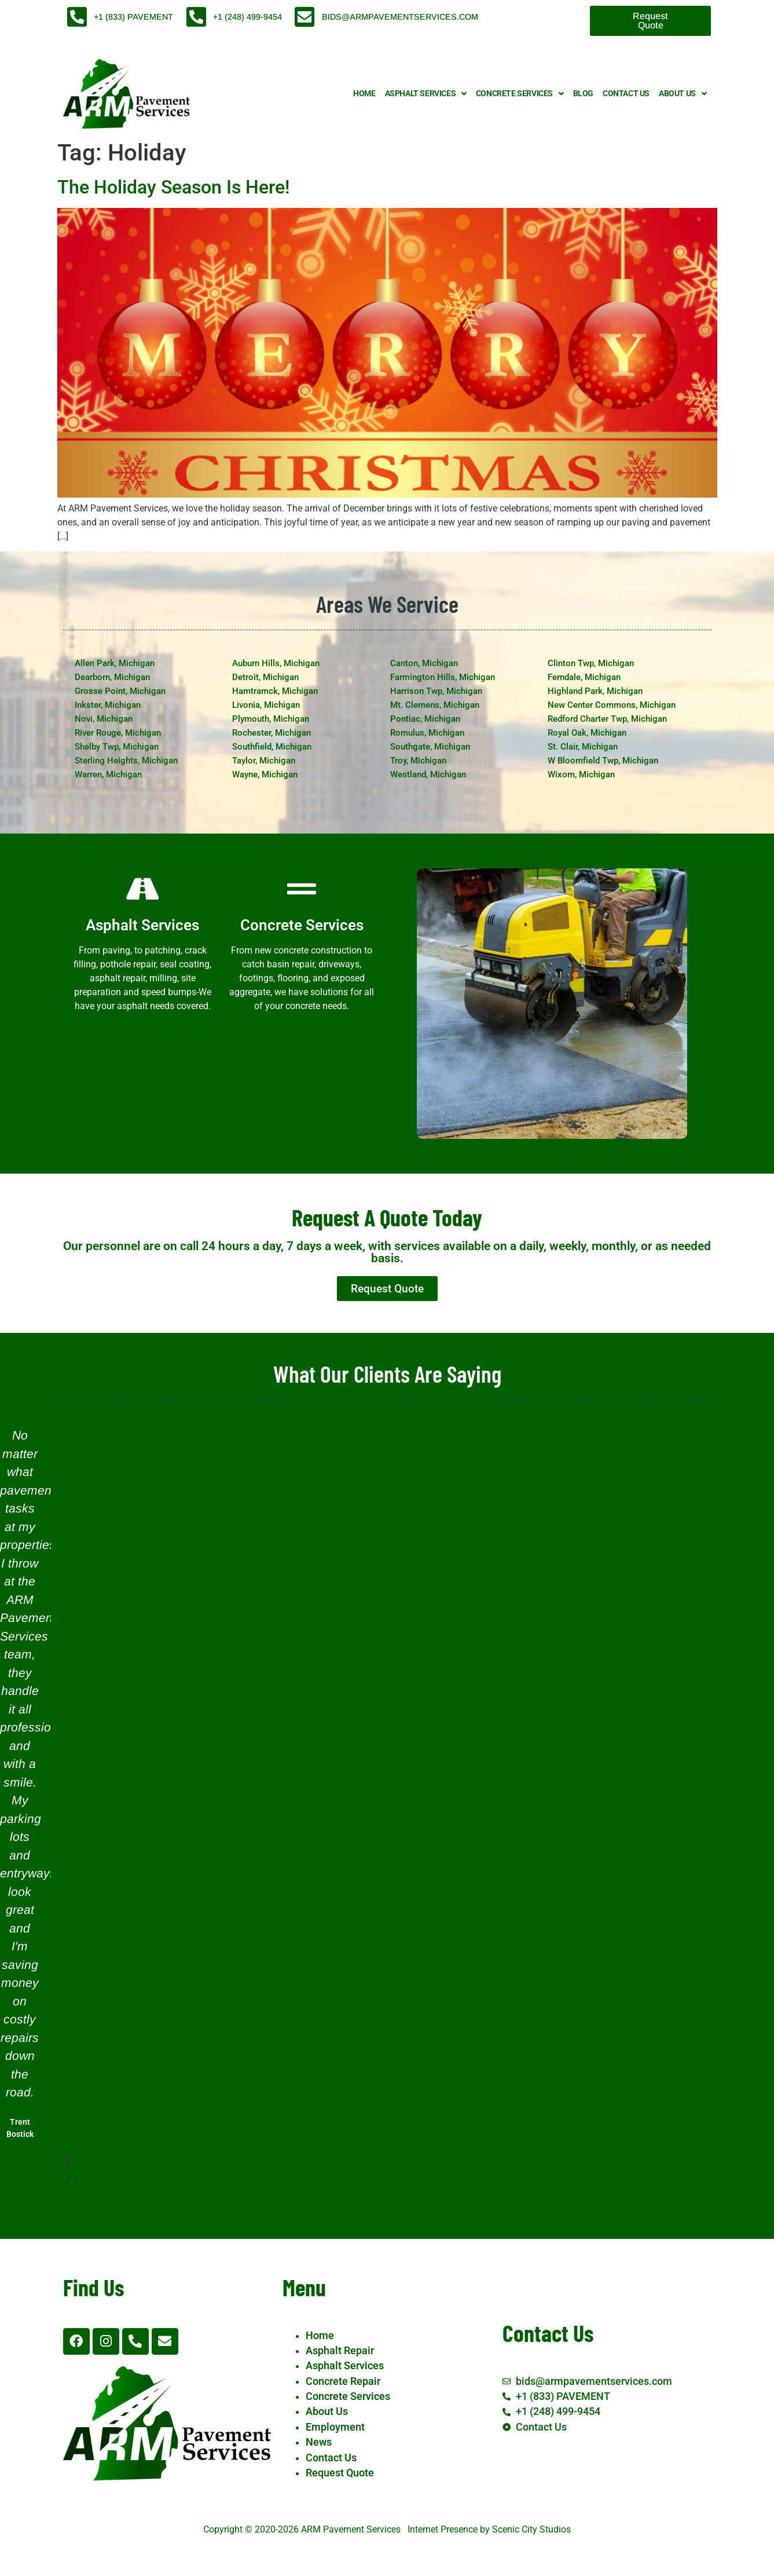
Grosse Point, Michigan (120, 691)
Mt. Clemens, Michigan (434, 705)
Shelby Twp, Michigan (117, 746)
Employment (335, 2427)
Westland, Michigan (428, 774)
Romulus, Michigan (427, 733)
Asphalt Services (426, 94)
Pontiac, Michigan (425, 719)
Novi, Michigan (104, 719)
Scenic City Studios (531, 2529)
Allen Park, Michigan (115, 663)
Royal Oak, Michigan (587, 733)
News (319, 2442)
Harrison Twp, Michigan (436, 691)
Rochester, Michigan (271, 733)
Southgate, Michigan (430, 746)
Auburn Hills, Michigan (276, 663)
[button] (371, 2160)
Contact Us (626, 93)
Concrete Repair (343, 2381)
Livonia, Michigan (266, 705)
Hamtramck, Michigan (275, 691)
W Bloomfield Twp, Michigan (603, 760)
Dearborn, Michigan (112, 677)
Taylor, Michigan (263, 760)
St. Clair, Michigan (583, 746)
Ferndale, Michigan (584, 677)
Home (364, 93)
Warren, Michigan (108, 774)
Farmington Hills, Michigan (442, 677)
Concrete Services (520, 94)
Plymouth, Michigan (270, 719)
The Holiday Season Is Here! (173, 187)
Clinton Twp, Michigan (591, 663)
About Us (682, 94)
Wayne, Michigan (265, 774)
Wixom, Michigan (581, 774)
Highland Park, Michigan (595, 691)
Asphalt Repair (340, 2350)
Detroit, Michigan (265, 677)
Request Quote (340, 2473)
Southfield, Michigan (271, 746)
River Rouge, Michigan (118, 733)
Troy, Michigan (418, 760)
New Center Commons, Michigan (612, 705)
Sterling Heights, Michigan (126, 760)
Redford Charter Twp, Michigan (607, 719)
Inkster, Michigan (108, 705)
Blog (583, 93)
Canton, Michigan (424, 663)
